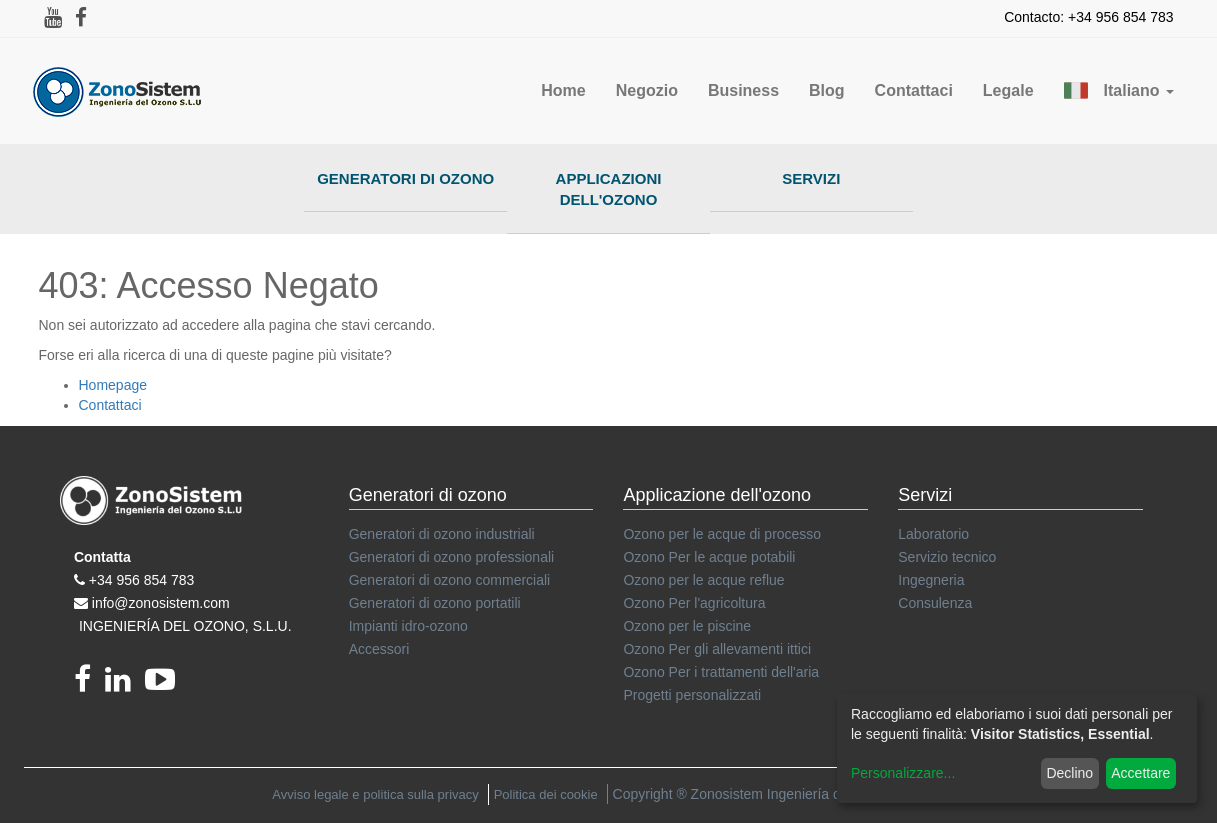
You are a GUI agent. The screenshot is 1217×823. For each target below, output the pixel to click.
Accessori (379, 649)
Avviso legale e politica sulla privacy (375, 794)
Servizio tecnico (947, 557)
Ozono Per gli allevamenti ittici (717, 649)
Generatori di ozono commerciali (450, 580)
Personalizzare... (903, 773)
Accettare (1140, 773)
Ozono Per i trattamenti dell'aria (721, 672)
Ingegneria (931, 580)
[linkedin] (125, 685)
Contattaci (110, 405)
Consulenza (935, 603)
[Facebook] (89, 685)
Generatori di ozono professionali (451, 557)
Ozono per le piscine (687, 626)
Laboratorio (933, 534)
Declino (1069, 773)
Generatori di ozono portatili (435, 603)
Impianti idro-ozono (408, 626)
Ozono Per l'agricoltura (694, 603)
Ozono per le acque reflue (703, 580)
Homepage (113, 385)
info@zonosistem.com (161, 603)
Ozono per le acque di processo (722, 534)
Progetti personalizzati (692, 695)
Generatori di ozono (405, 178)
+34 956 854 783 (142, 580)
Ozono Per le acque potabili (709, 557)
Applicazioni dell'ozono (609, 189)
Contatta (102, 557)
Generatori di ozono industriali (442, 534)
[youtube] (165, 685)
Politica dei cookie (546, 794)
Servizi (811, 178)
